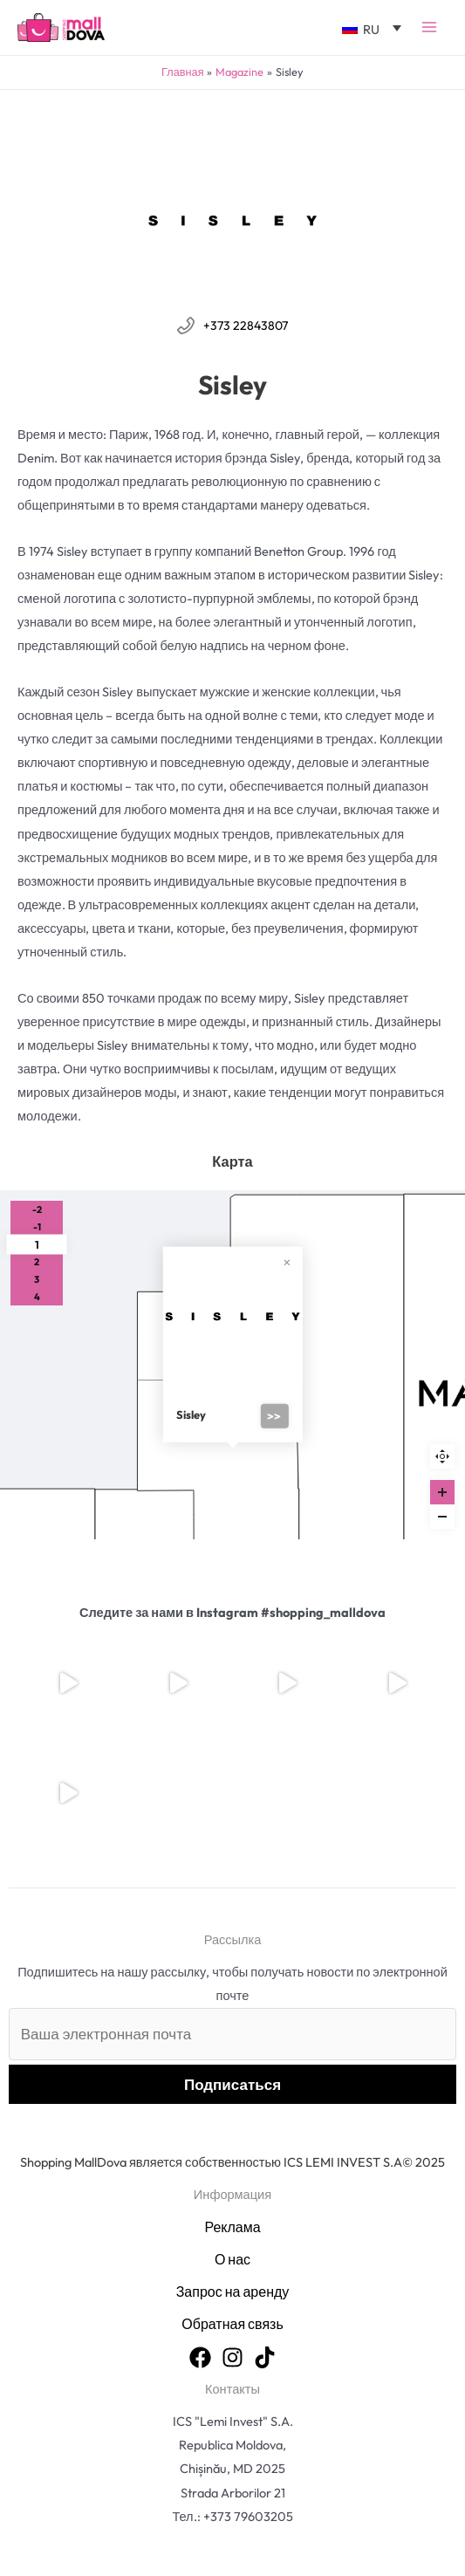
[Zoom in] (442, 1492)
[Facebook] (200, 2357)
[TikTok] (265, 2357)
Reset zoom (442, 1456)
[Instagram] (232, 2357)
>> (274, 1416)
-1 (37, 1227)
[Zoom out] (442, 1516)
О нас (232, 2259)
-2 (37, 1209)
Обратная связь (232, 2324)
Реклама (232, 2227)
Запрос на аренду (233, 2291)
